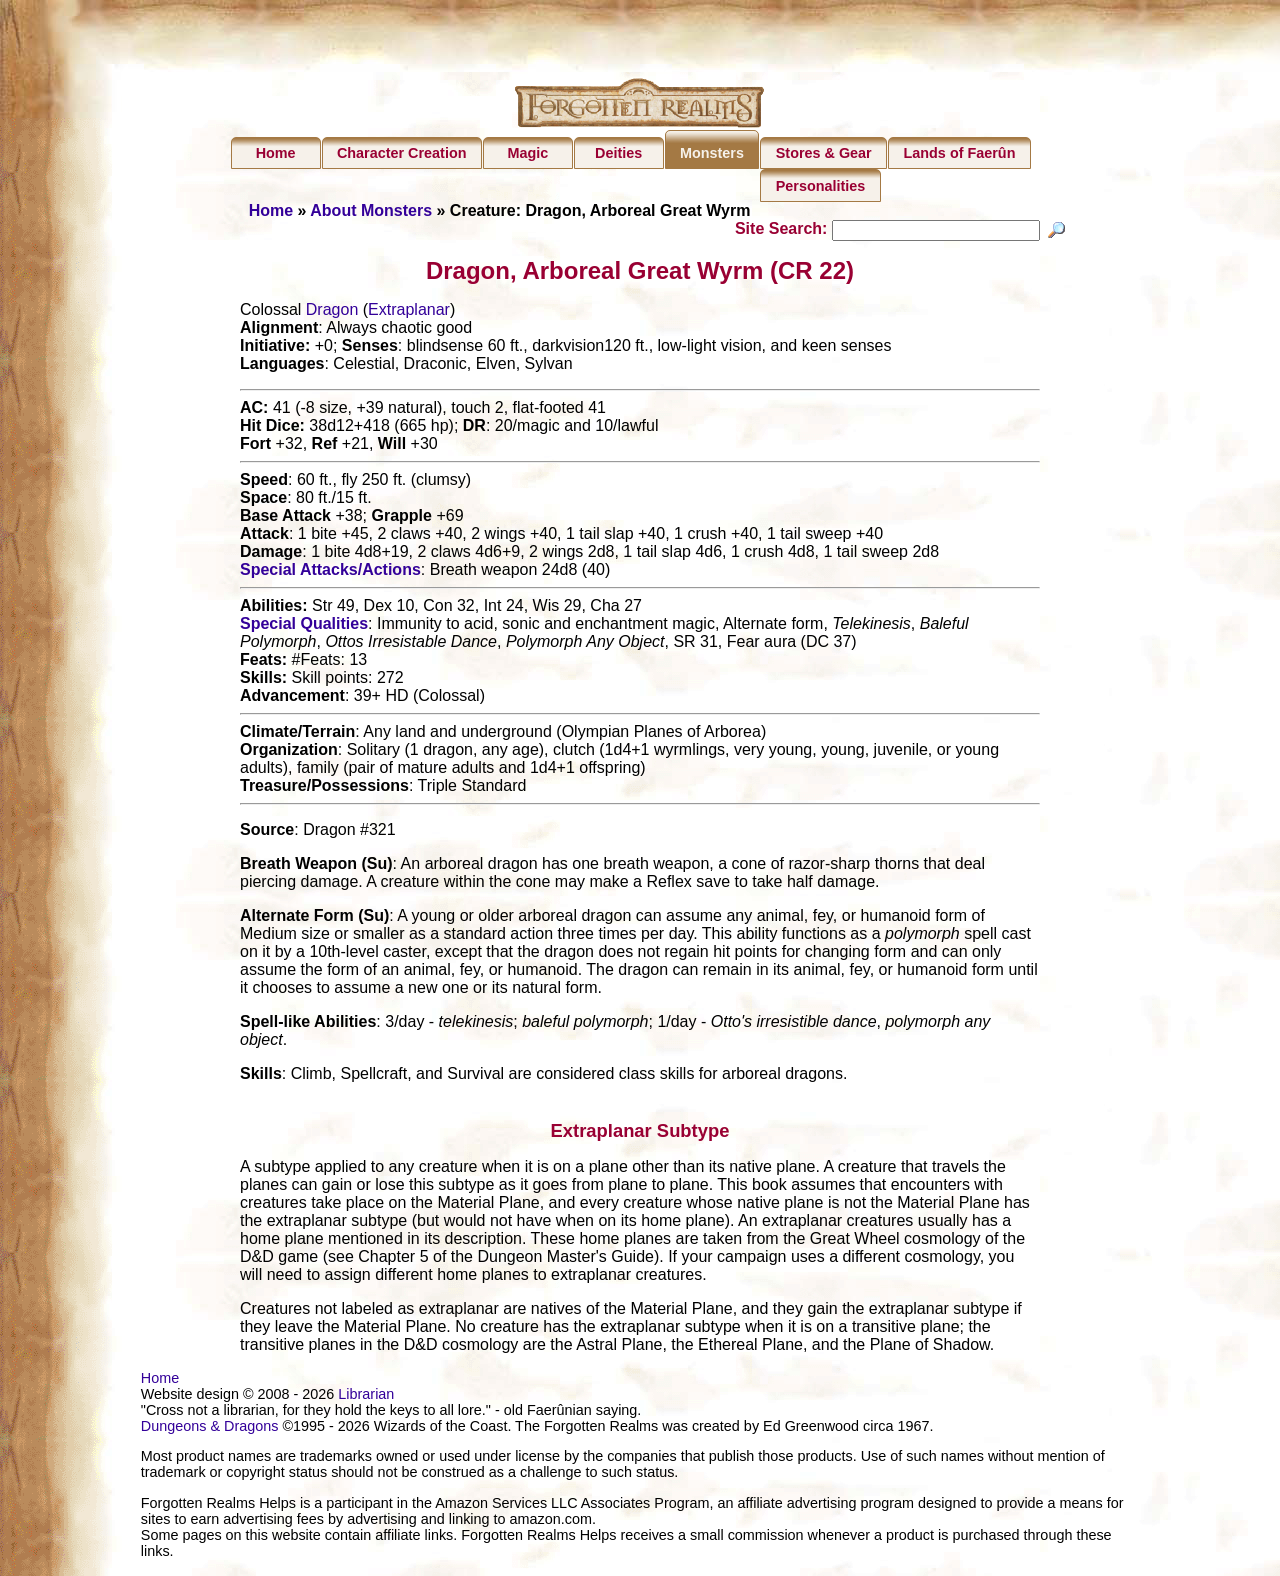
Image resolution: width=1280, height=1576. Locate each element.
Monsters (712, 153)
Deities (618, 153)
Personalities (821, 186)
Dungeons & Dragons (210, 1429)
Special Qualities (304, 626)
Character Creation (402, 153)
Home (276, 153)
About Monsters (371, 210)
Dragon (332, 312)
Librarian (366, 1397)
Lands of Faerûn (960, 153)
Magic (527, 153)
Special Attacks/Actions (330, 572)
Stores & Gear (824, 153)
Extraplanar (409, 312)
